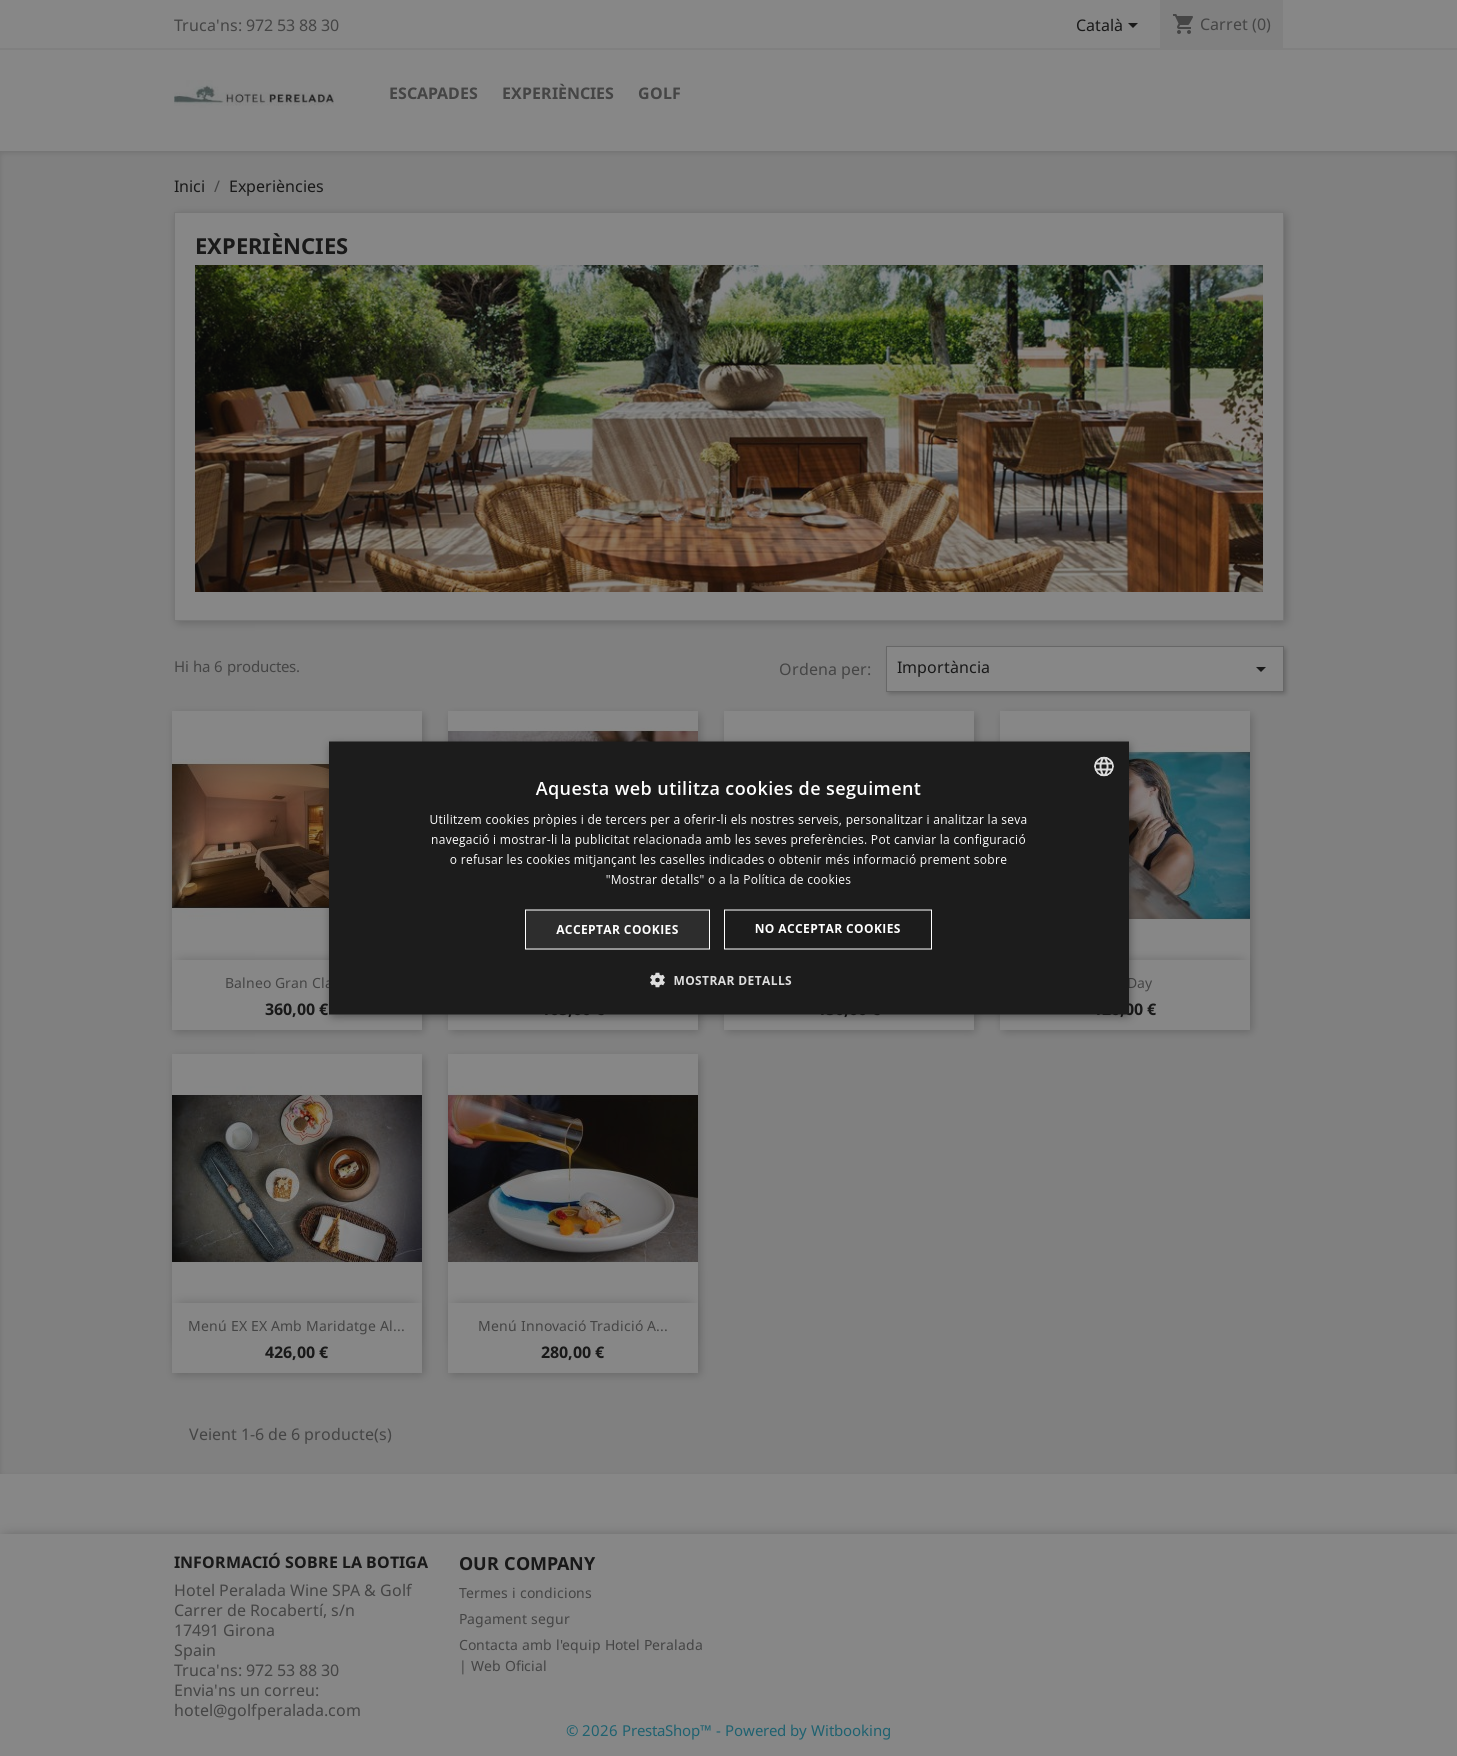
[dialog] (729, 878)
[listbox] (1104, 767)
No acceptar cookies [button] (828, 927)
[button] (728, 979)
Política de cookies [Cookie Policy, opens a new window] (797, 878)
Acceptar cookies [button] (617, 928)
